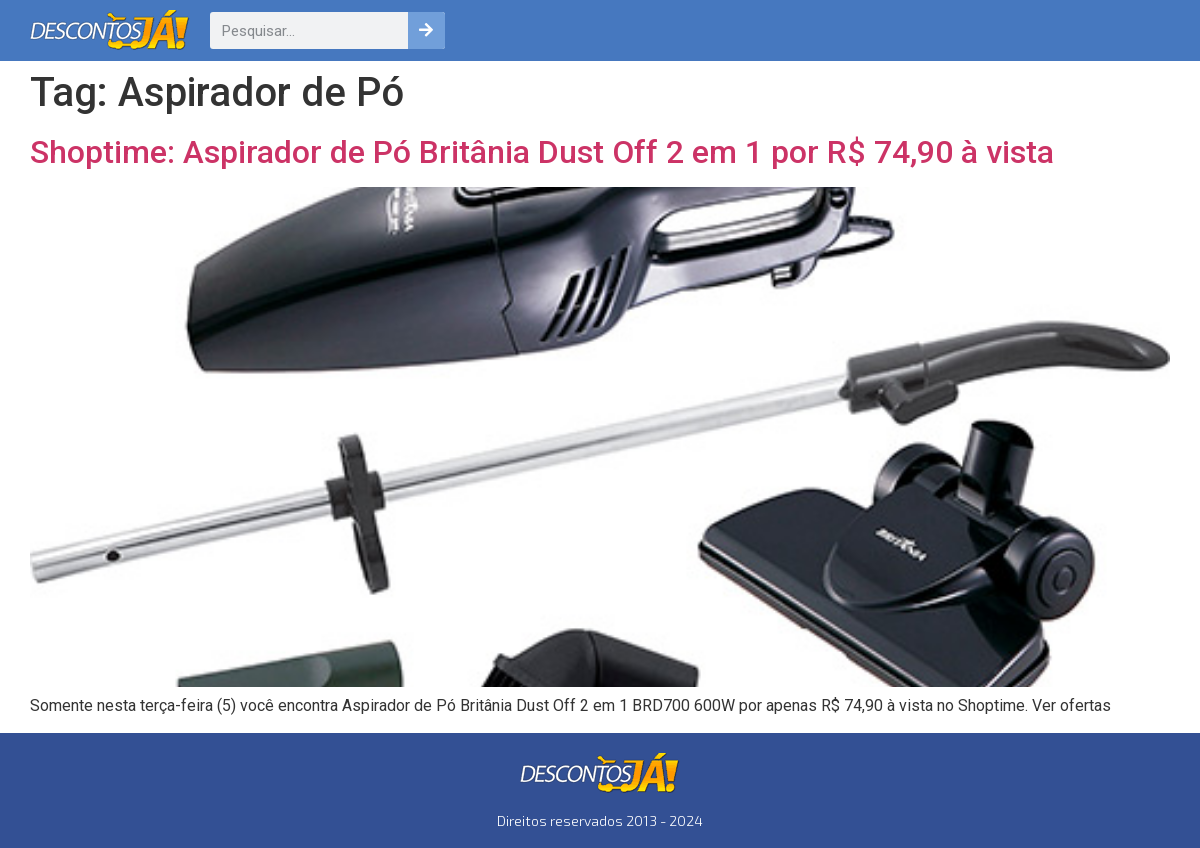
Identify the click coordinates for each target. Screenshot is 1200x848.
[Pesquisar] (426, 30)
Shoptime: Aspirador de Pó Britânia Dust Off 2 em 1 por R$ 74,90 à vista (542, 152)
